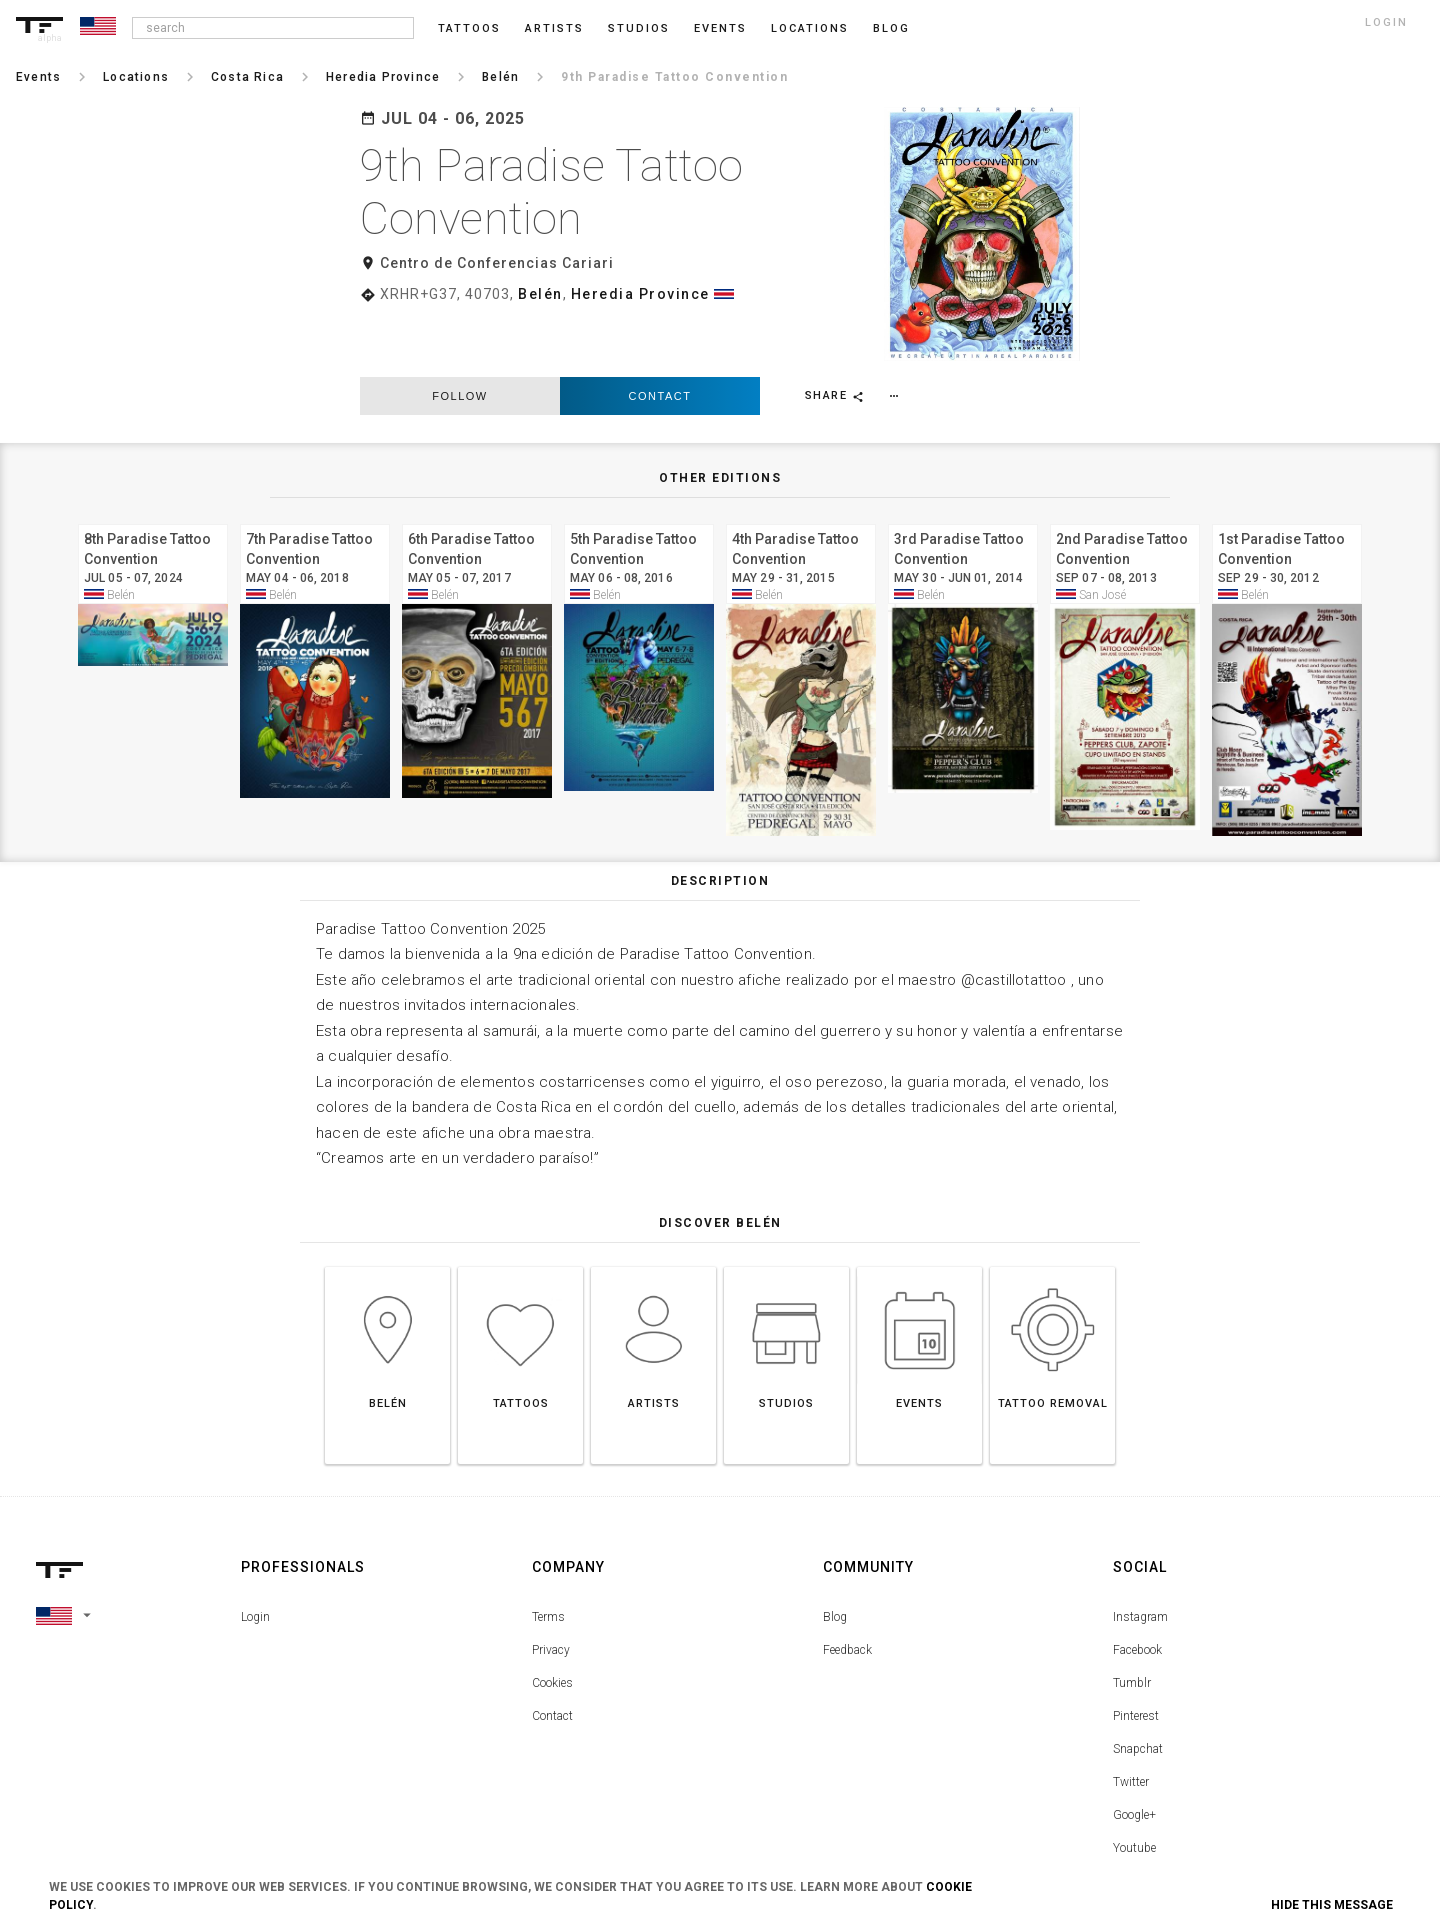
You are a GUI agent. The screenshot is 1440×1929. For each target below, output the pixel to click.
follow (459, 334)
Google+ (1134, 1752)
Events (720, 28)
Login (255, 1554)
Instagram (1140, 1554)
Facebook (1137, 1587)
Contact (660, 334)
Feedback (847, 1587)
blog (891, 28)
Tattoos (469, 28)
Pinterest (1136, 1653)
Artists (554, 28)
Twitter (1131, 1719)
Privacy (551, 1587)
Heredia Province (640, 294)
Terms (548, 1554)
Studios (639, 28)
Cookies (552, 1620)
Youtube (1134, 1785)
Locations (810, 28)
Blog (835, 1554)
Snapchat (1138, 1686)
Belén (540, 294)
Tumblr (1132, 1620)
